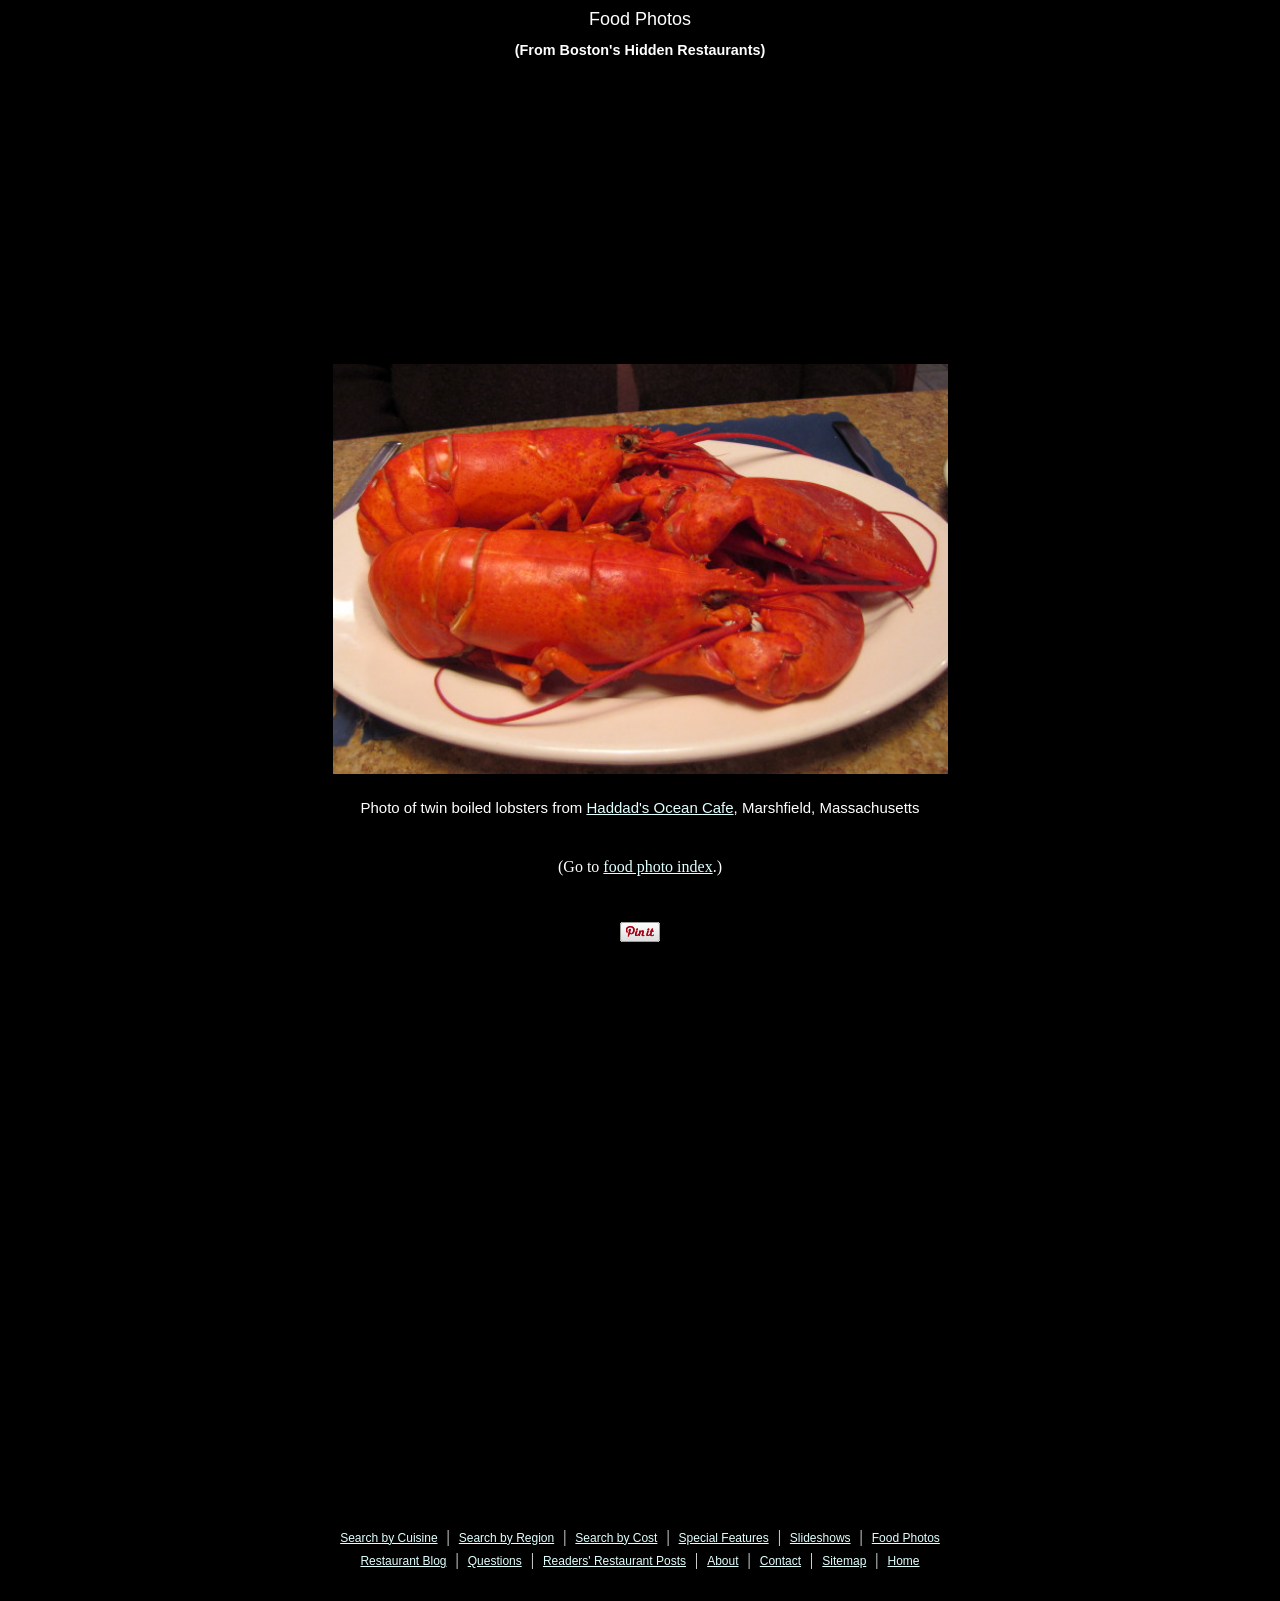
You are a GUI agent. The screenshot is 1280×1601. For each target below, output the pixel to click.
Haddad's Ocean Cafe (659, 807)
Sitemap (844, 1561)
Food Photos (906, 1538)
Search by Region (506, 1538)
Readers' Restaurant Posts (614, 1561)
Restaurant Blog (403, 1561)
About (722, 1561)
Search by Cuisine (388, 1538)
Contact (780, 1561)
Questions (495, 1561)
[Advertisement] (640, 215)
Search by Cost (616, 1538)
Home (904, 1561)
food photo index (657, 866)
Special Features (724, 1538)
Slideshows (820, 1538)
